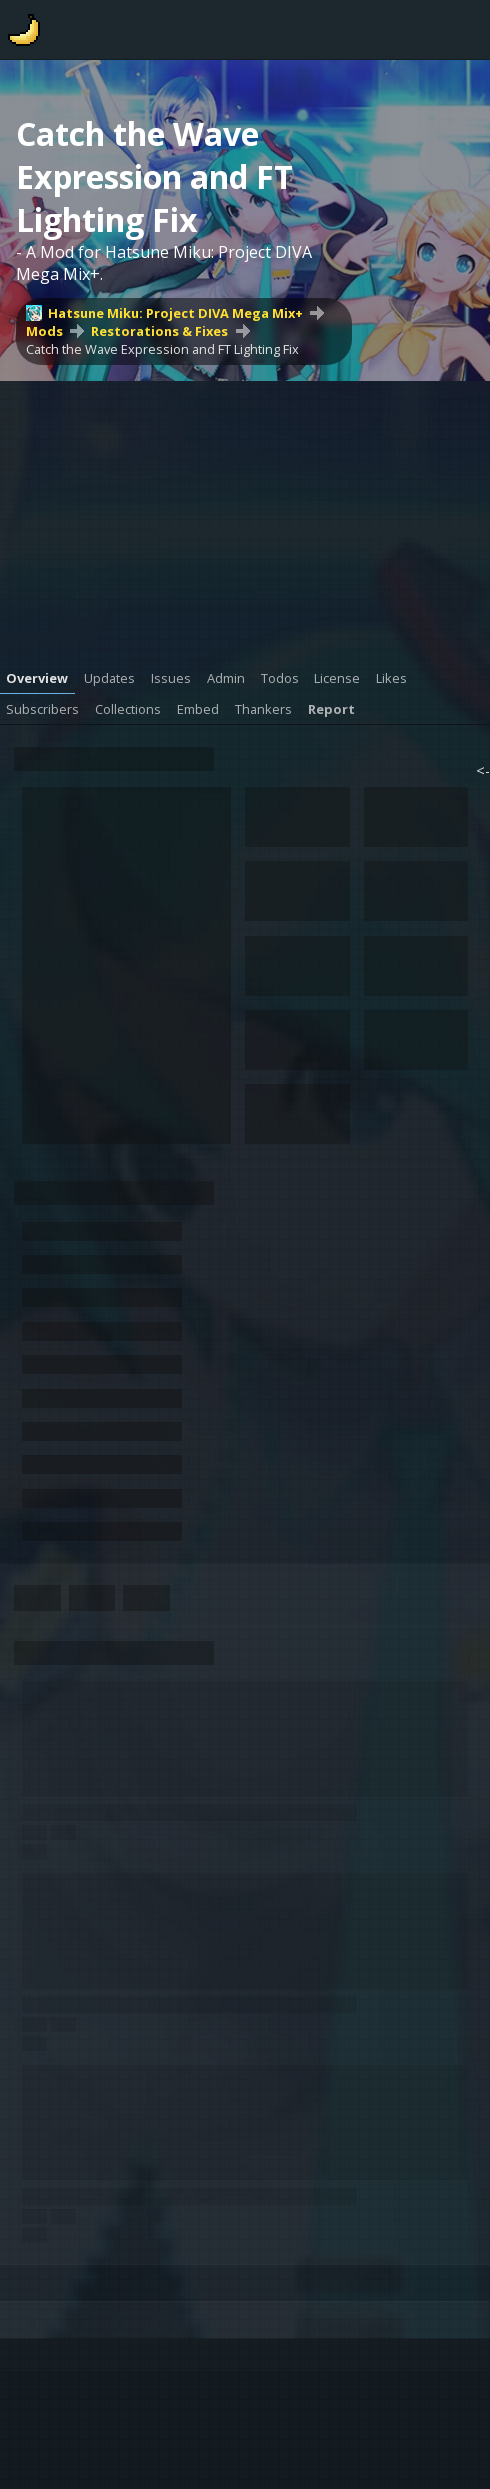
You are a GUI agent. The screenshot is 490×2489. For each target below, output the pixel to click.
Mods (44, 331)
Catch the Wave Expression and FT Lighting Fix (162, 349)
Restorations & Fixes (159, 331)
